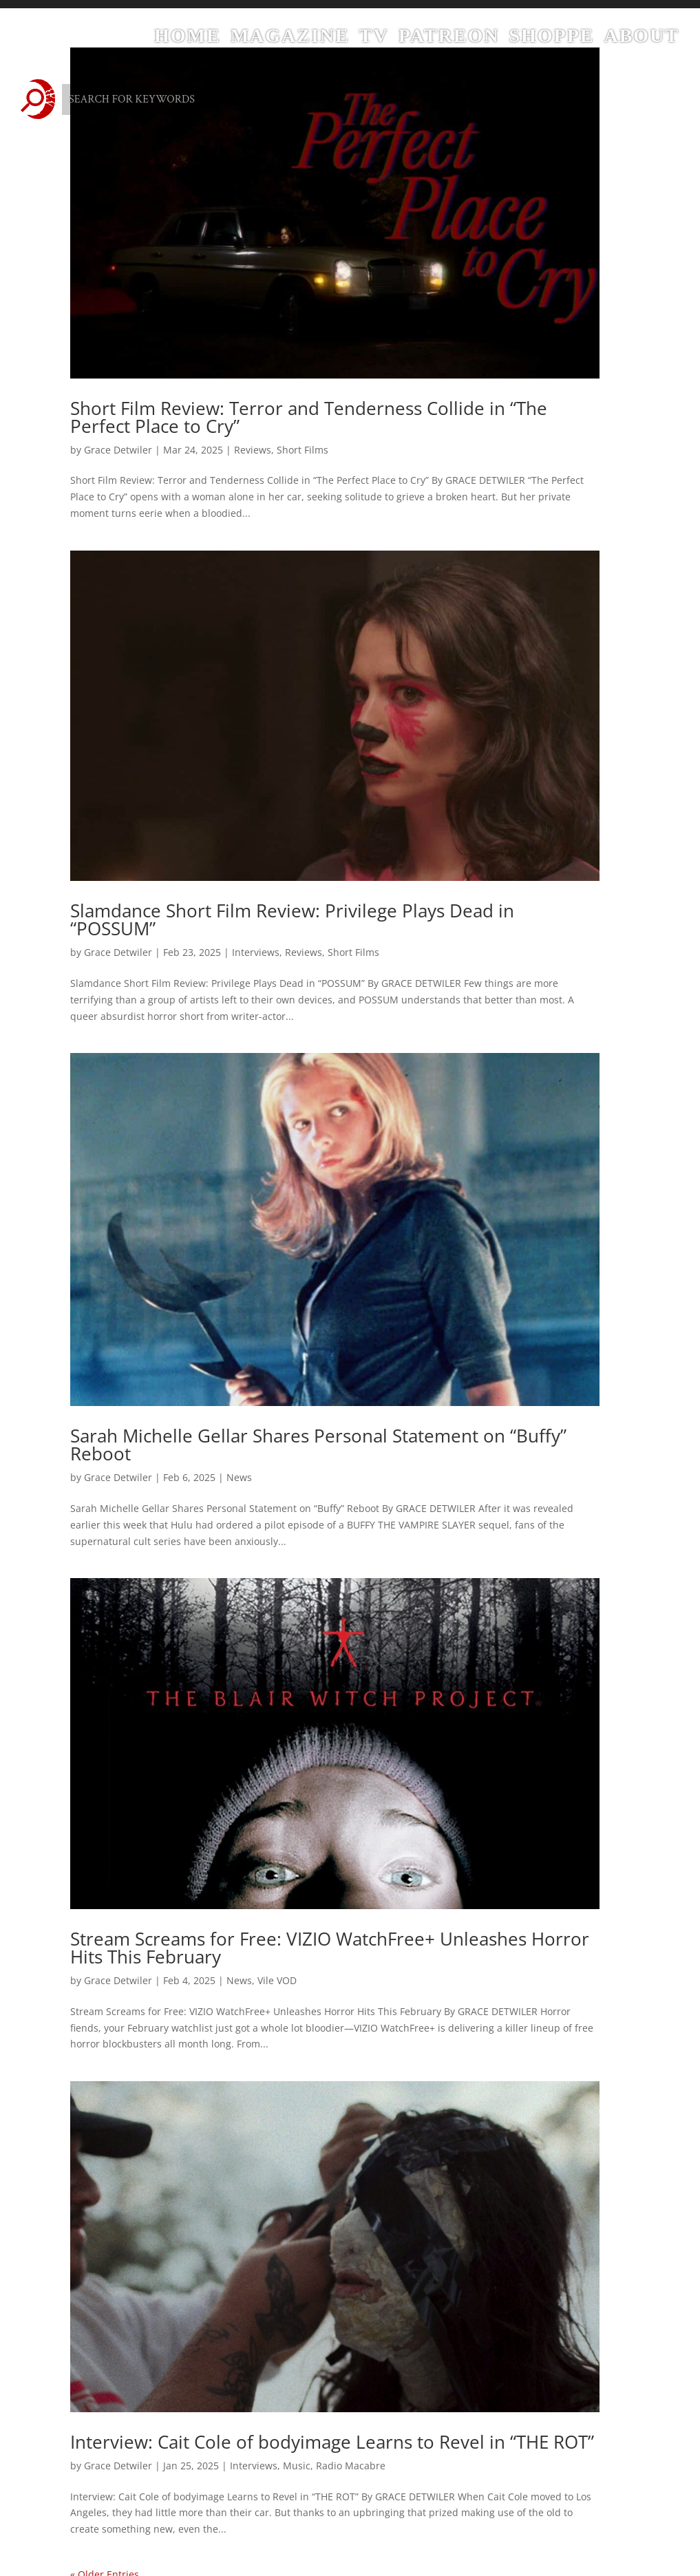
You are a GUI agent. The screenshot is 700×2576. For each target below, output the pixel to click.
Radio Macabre (350, 2465)
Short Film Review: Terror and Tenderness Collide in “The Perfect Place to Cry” (308, 417)
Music (296, 2465)
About (641, 38)
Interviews (255, 952)
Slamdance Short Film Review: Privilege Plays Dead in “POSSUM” (292, 919)
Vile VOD (277, 1980)
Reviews (252, 449)
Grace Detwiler (118, 449)
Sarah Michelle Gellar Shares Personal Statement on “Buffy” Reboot (318, 1444)
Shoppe (551, 38)
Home (187, 38)
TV (374, 38)
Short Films (302, 449)
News (239, 1477)
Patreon (449, 38)
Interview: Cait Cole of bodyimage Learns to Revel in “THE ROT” (332, 2441)
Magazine (290, 38)
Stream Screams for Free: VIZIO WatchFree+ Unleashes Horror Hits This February (329, 1947)
